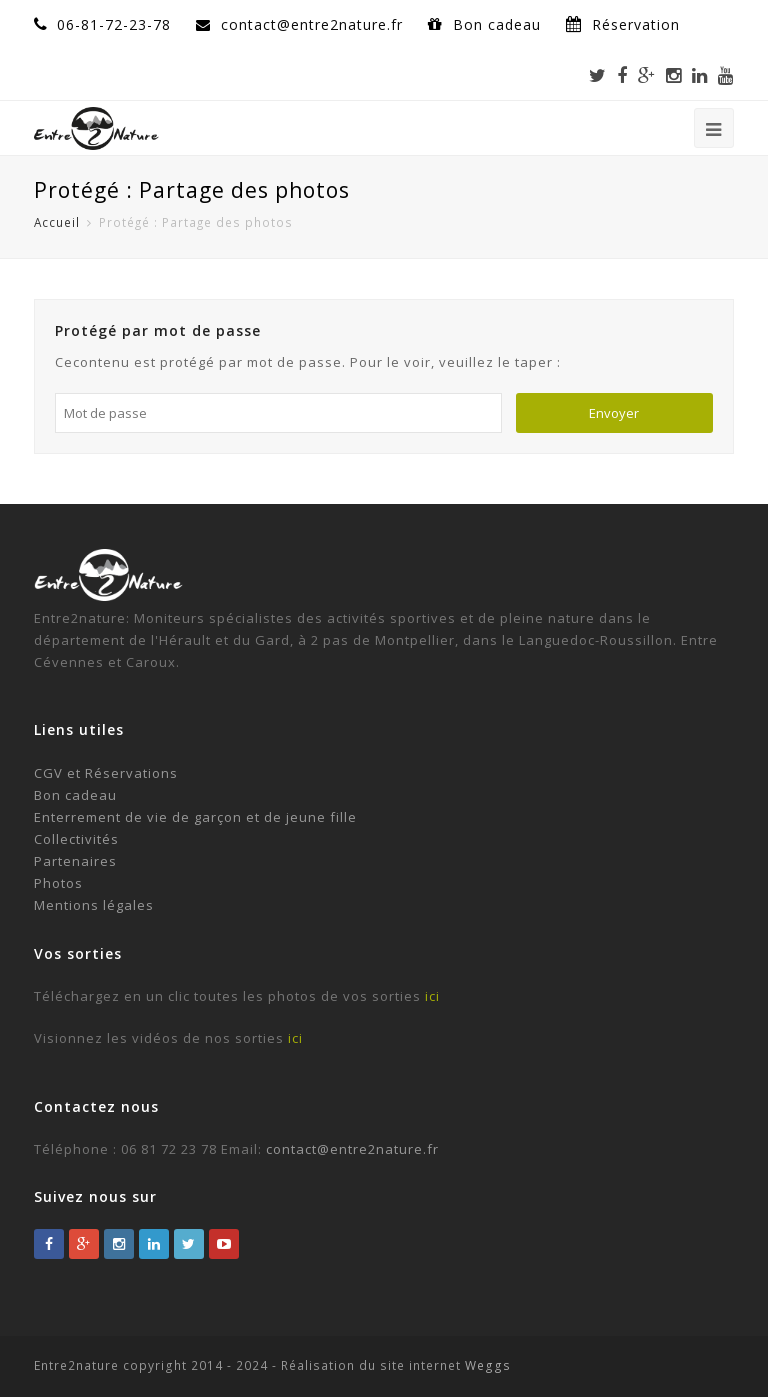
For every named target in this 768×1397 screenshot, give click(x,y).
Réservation (636, 24)
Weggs (486, 1365)
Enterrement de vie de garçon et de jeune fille (195, 817)
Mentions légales (94, 905)
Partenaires (75, 861)
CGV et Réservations (106, 773)
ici (432, 996)
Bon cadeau (499, 24)
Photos (58, 883)
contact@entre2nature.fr (352, 1149)
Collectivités (76, 839)
